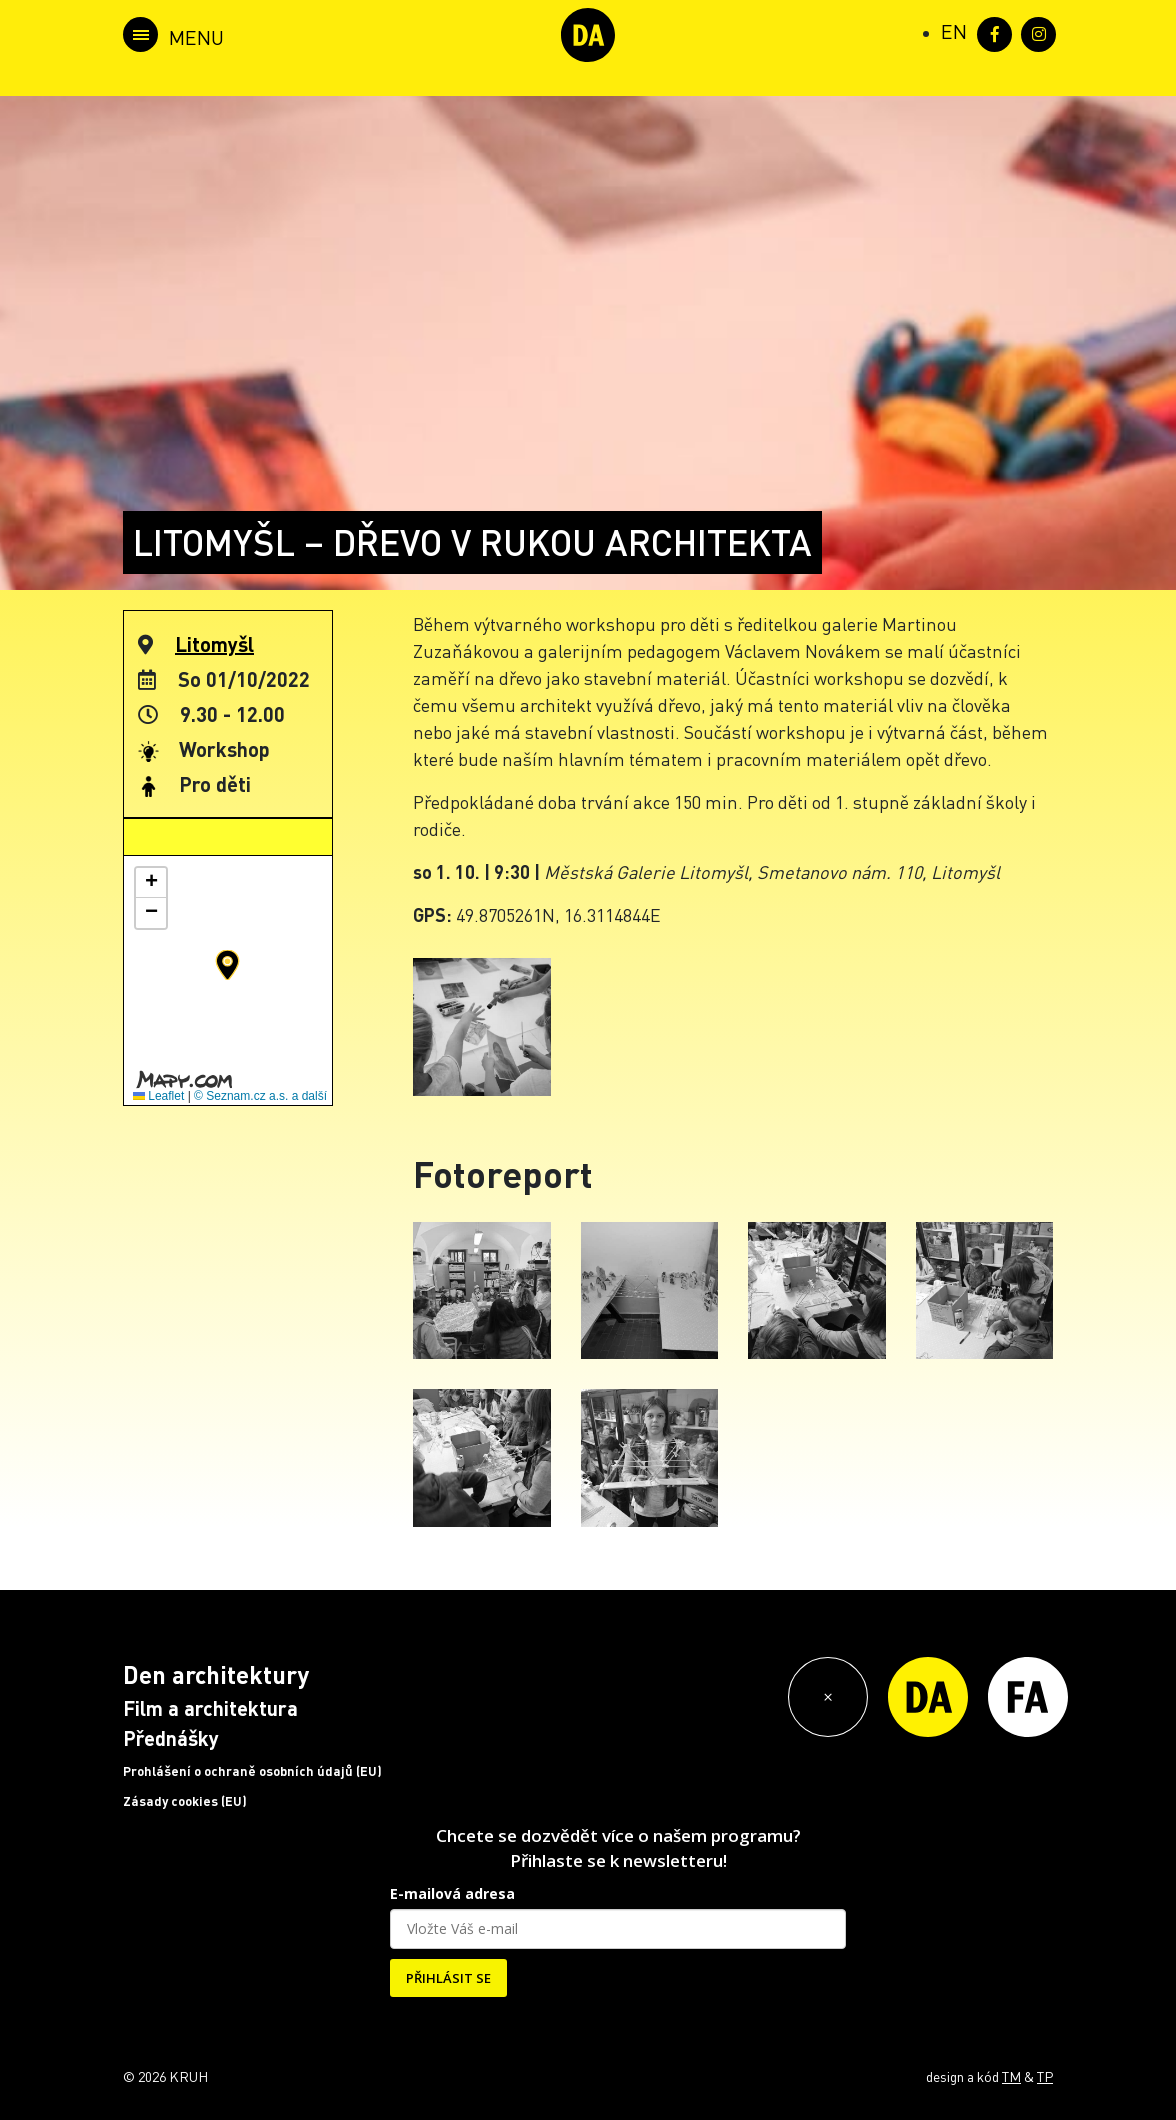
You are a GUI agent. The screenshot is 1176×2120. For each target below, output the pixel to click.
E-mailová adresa (452, 1893)
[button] (227, 965)
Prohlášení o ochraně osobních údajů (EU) (252, 1771)
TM (1011, 2076)
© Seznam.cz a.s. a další (260, 1096)
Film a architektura (210, 1708)
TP (1045, 2076)
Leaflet (158, 1096)
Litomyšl (214, 644)
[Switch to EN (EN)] (954, 31)
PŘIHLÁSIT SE (448, 1978)
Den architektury (216, 1674)
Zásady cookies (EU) (185, 1801)
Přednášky (171, 1738)
